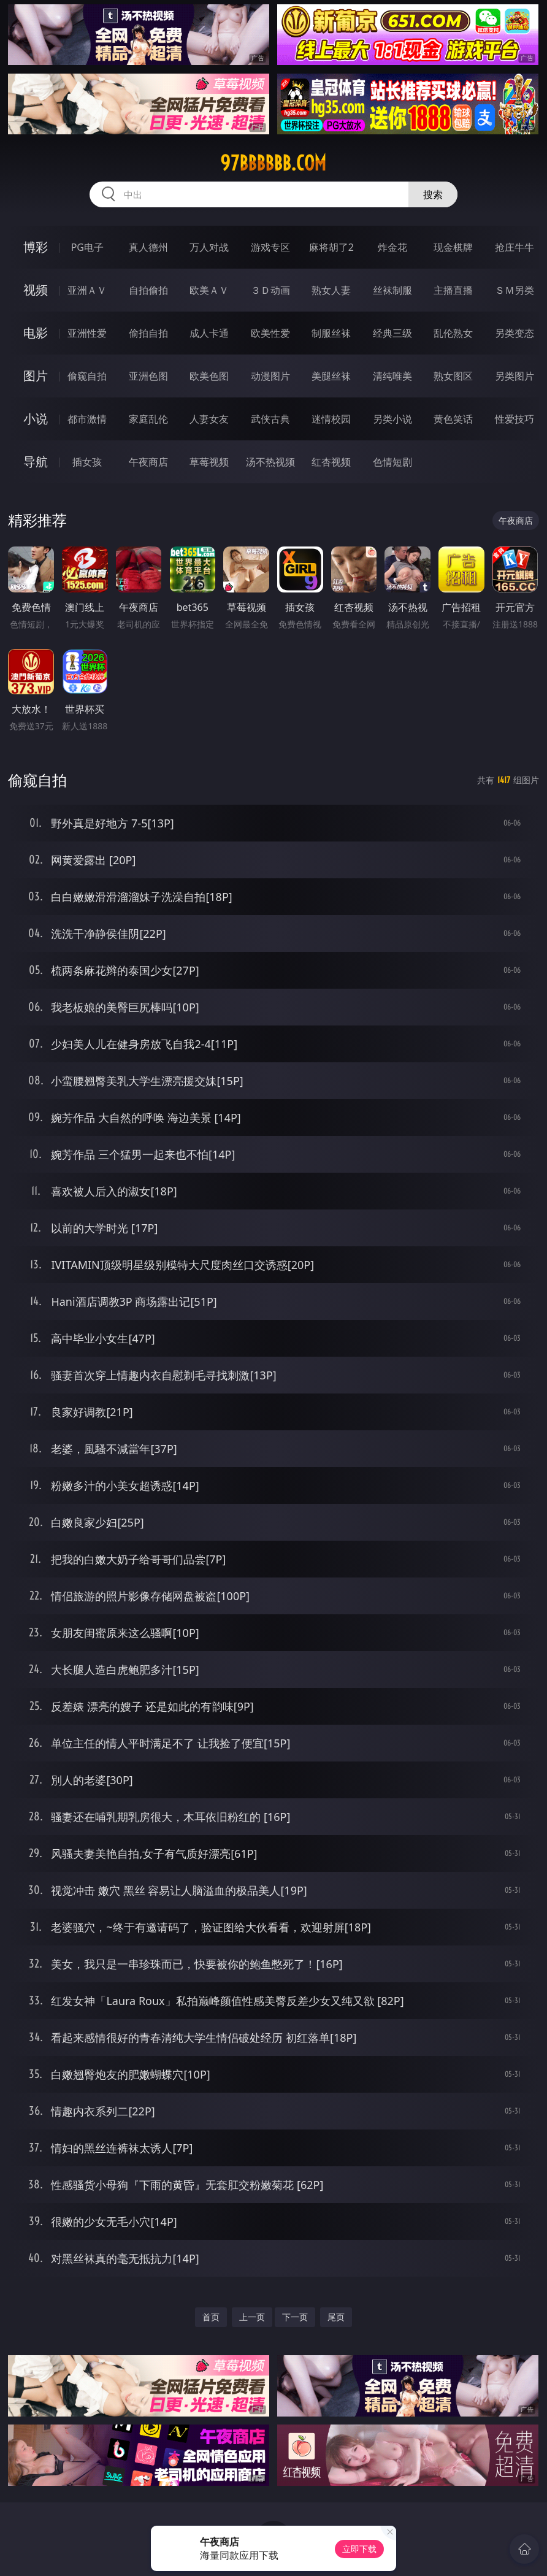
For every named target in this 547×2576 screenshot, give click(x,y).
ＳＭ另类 (514, 290)
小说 (35, 418)
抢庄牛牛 (514, 247)
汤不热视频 (270, 462)
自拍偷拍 (148, 290)
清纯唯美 (392, 376)
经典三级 (392, 333)
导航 (35, 461)
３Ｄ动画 (270, 290)
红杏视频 (331, 462)
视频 (35, 290)
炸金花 (392, 247)
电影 (35, 332)
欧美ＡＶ (209, 290)
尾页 (336, 2317)
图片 (35, 375)
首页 (211, 2317)
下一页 (295, 2317)
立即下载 (359, 2549)
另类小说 (392, 419)
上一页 (252, 2317)
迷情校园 (331, 419)
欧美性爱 (270, 333)
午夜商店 (148, 462)
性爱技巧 (514, 419)
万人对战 (209, 247)
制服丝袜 (331, 333)
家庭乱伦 (148, 419)
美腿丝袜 (331, 376)
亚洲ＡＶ (87, 290)
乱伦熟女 (453, 333)
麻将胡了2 (331, 247)
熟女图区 (453, 376)
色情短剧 (392, 462)
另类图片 (514, 376)
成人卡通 (209, 333)
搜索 (433, 194)
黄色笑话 (453, 419)
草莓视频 (209, 462)
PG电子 (87, 247)
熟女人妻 (331, 290)
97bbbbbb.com (273, 163)
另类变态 (514, 333)
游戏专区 (270, 247)
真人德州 (148, 247)
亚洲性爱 (87, 333)
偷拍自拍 (148, 333)
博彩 (35, 247)
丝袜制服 (392, 290)
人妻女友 (209, 419)
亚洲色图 (148, 376)
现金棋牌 (453, 247)
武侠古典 (270, 419)
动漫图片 (270, 376)
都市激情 (87, 419)
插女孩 (87, 462)
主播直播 (453, 290)
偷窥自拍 (87, 376)
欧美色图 (209, 376)
